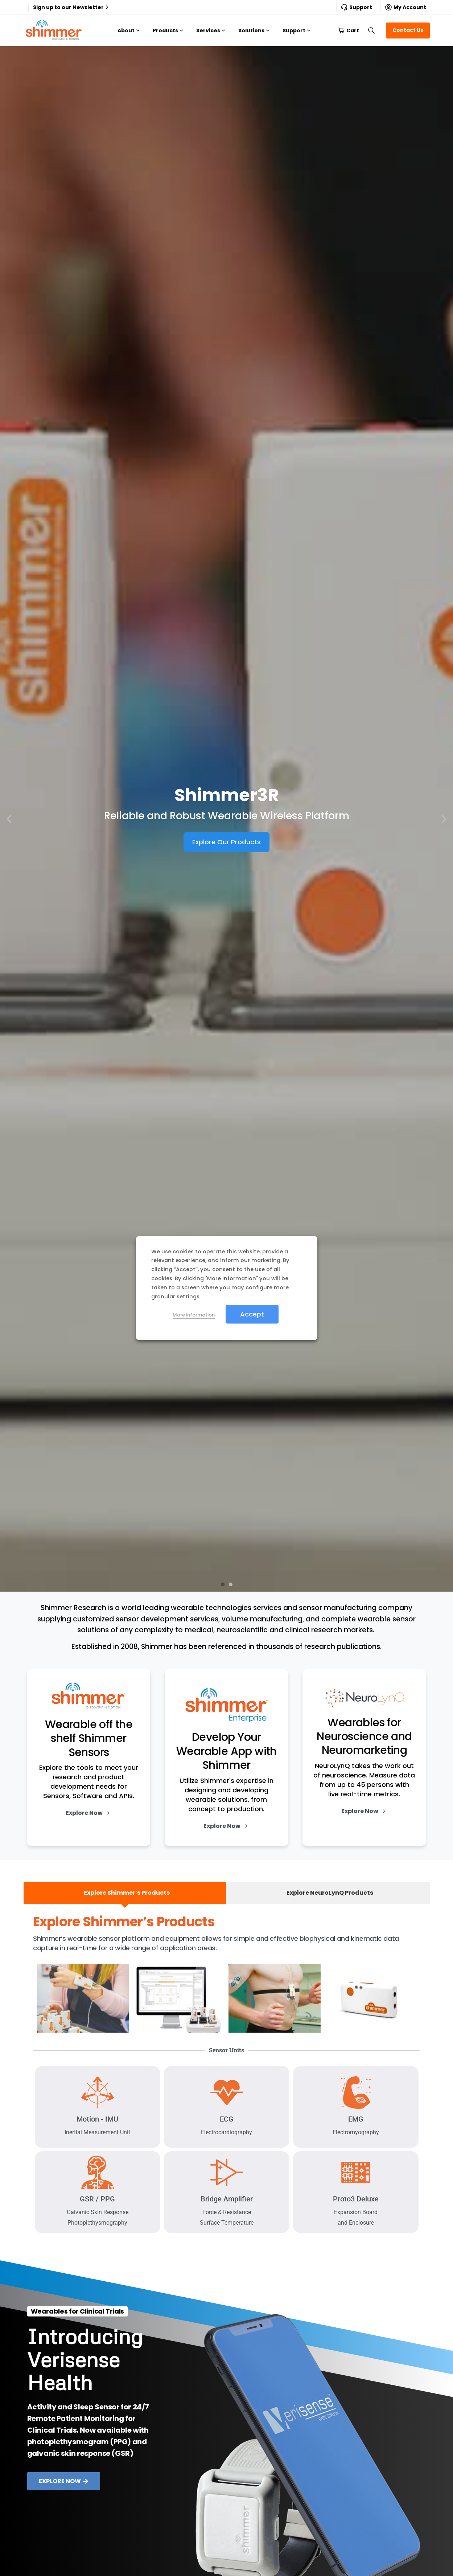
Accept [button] (252, 1314)
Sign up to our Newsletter (71, 7)
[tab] (125, 1893)
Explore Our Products (226, 841)
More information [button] (194, 1314)
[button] (9, 818)
